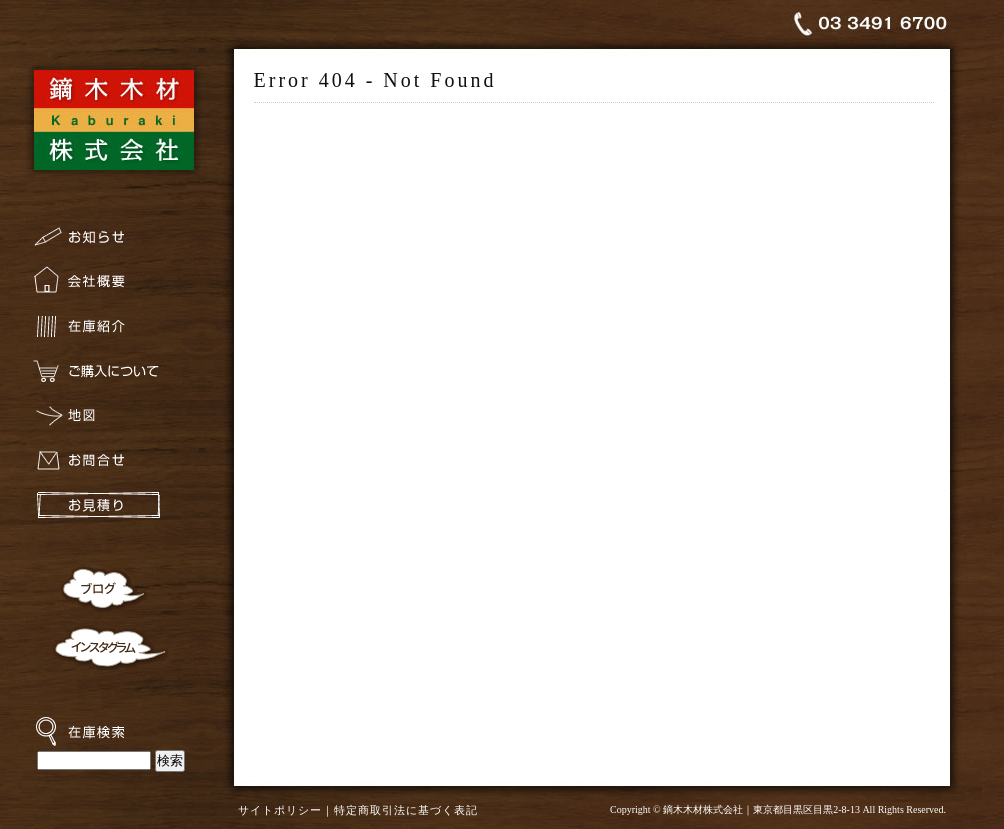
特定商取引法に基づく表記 (406, 810)
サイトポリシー (280, 810)
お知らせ (113, 241)
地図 (113, 421)
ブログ (101, 588)
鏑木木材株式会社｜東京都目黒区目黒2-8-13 (761, 809)
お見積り (113, 511)
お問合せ (113, 466)
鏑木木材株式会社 (113, 118)
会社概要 (113, 286)
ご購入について (113, 376)
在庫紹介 (113, 331)
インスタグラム (110, 646)
